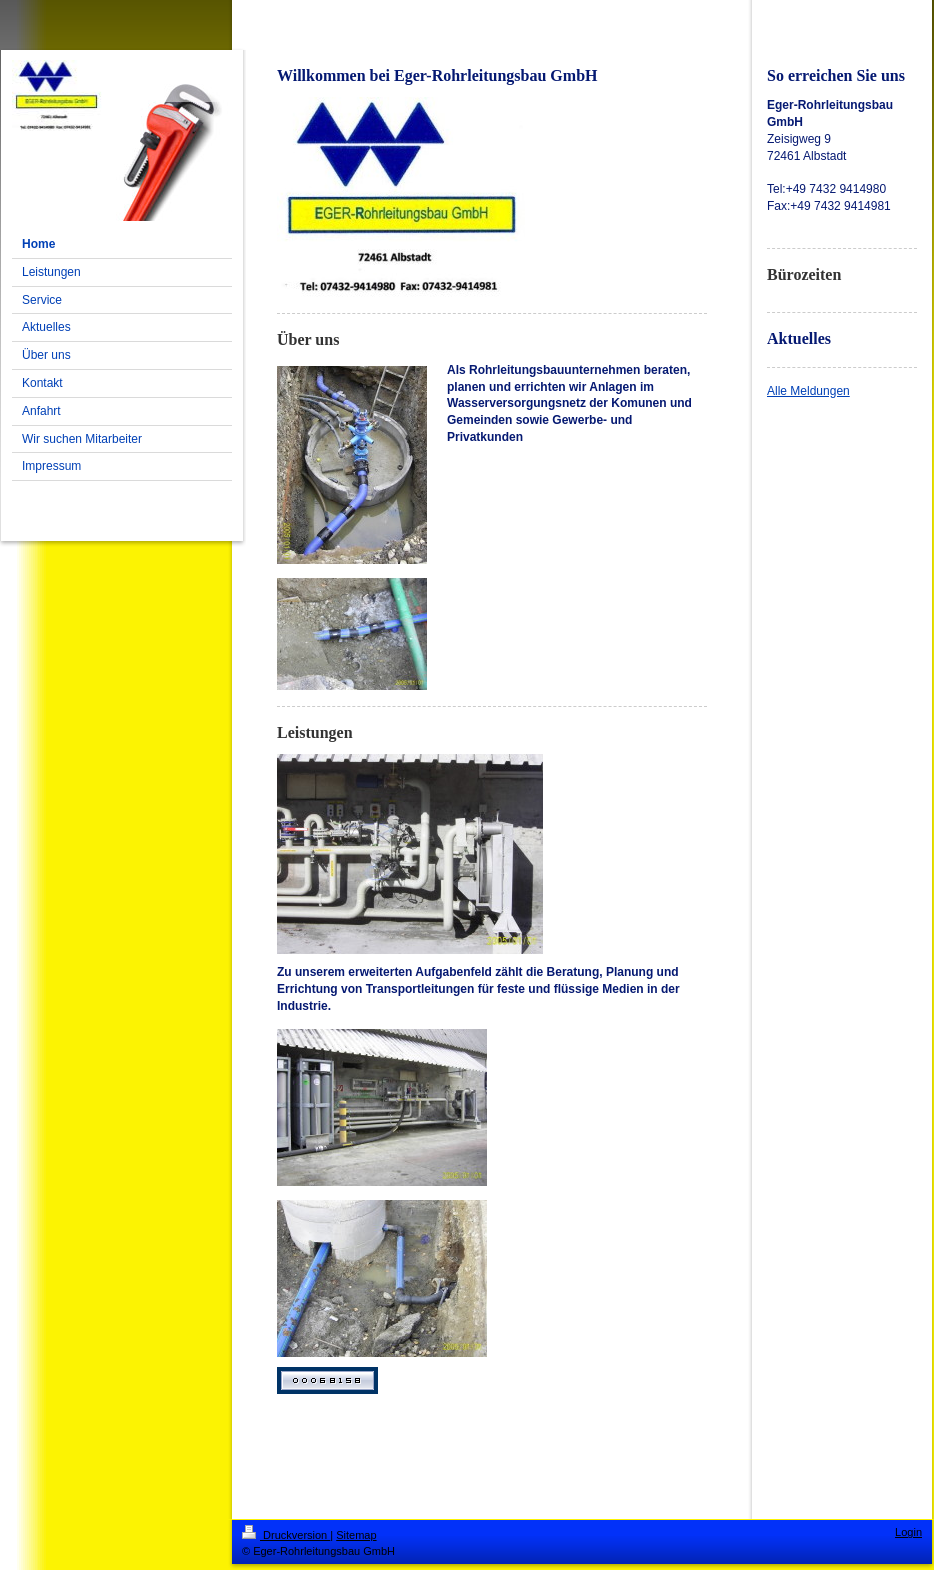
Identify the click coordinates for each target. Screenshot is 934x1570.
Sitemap (356, 1535)
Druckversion (286, 1535)
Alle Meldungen (808, 391)
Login (908, 1532)
